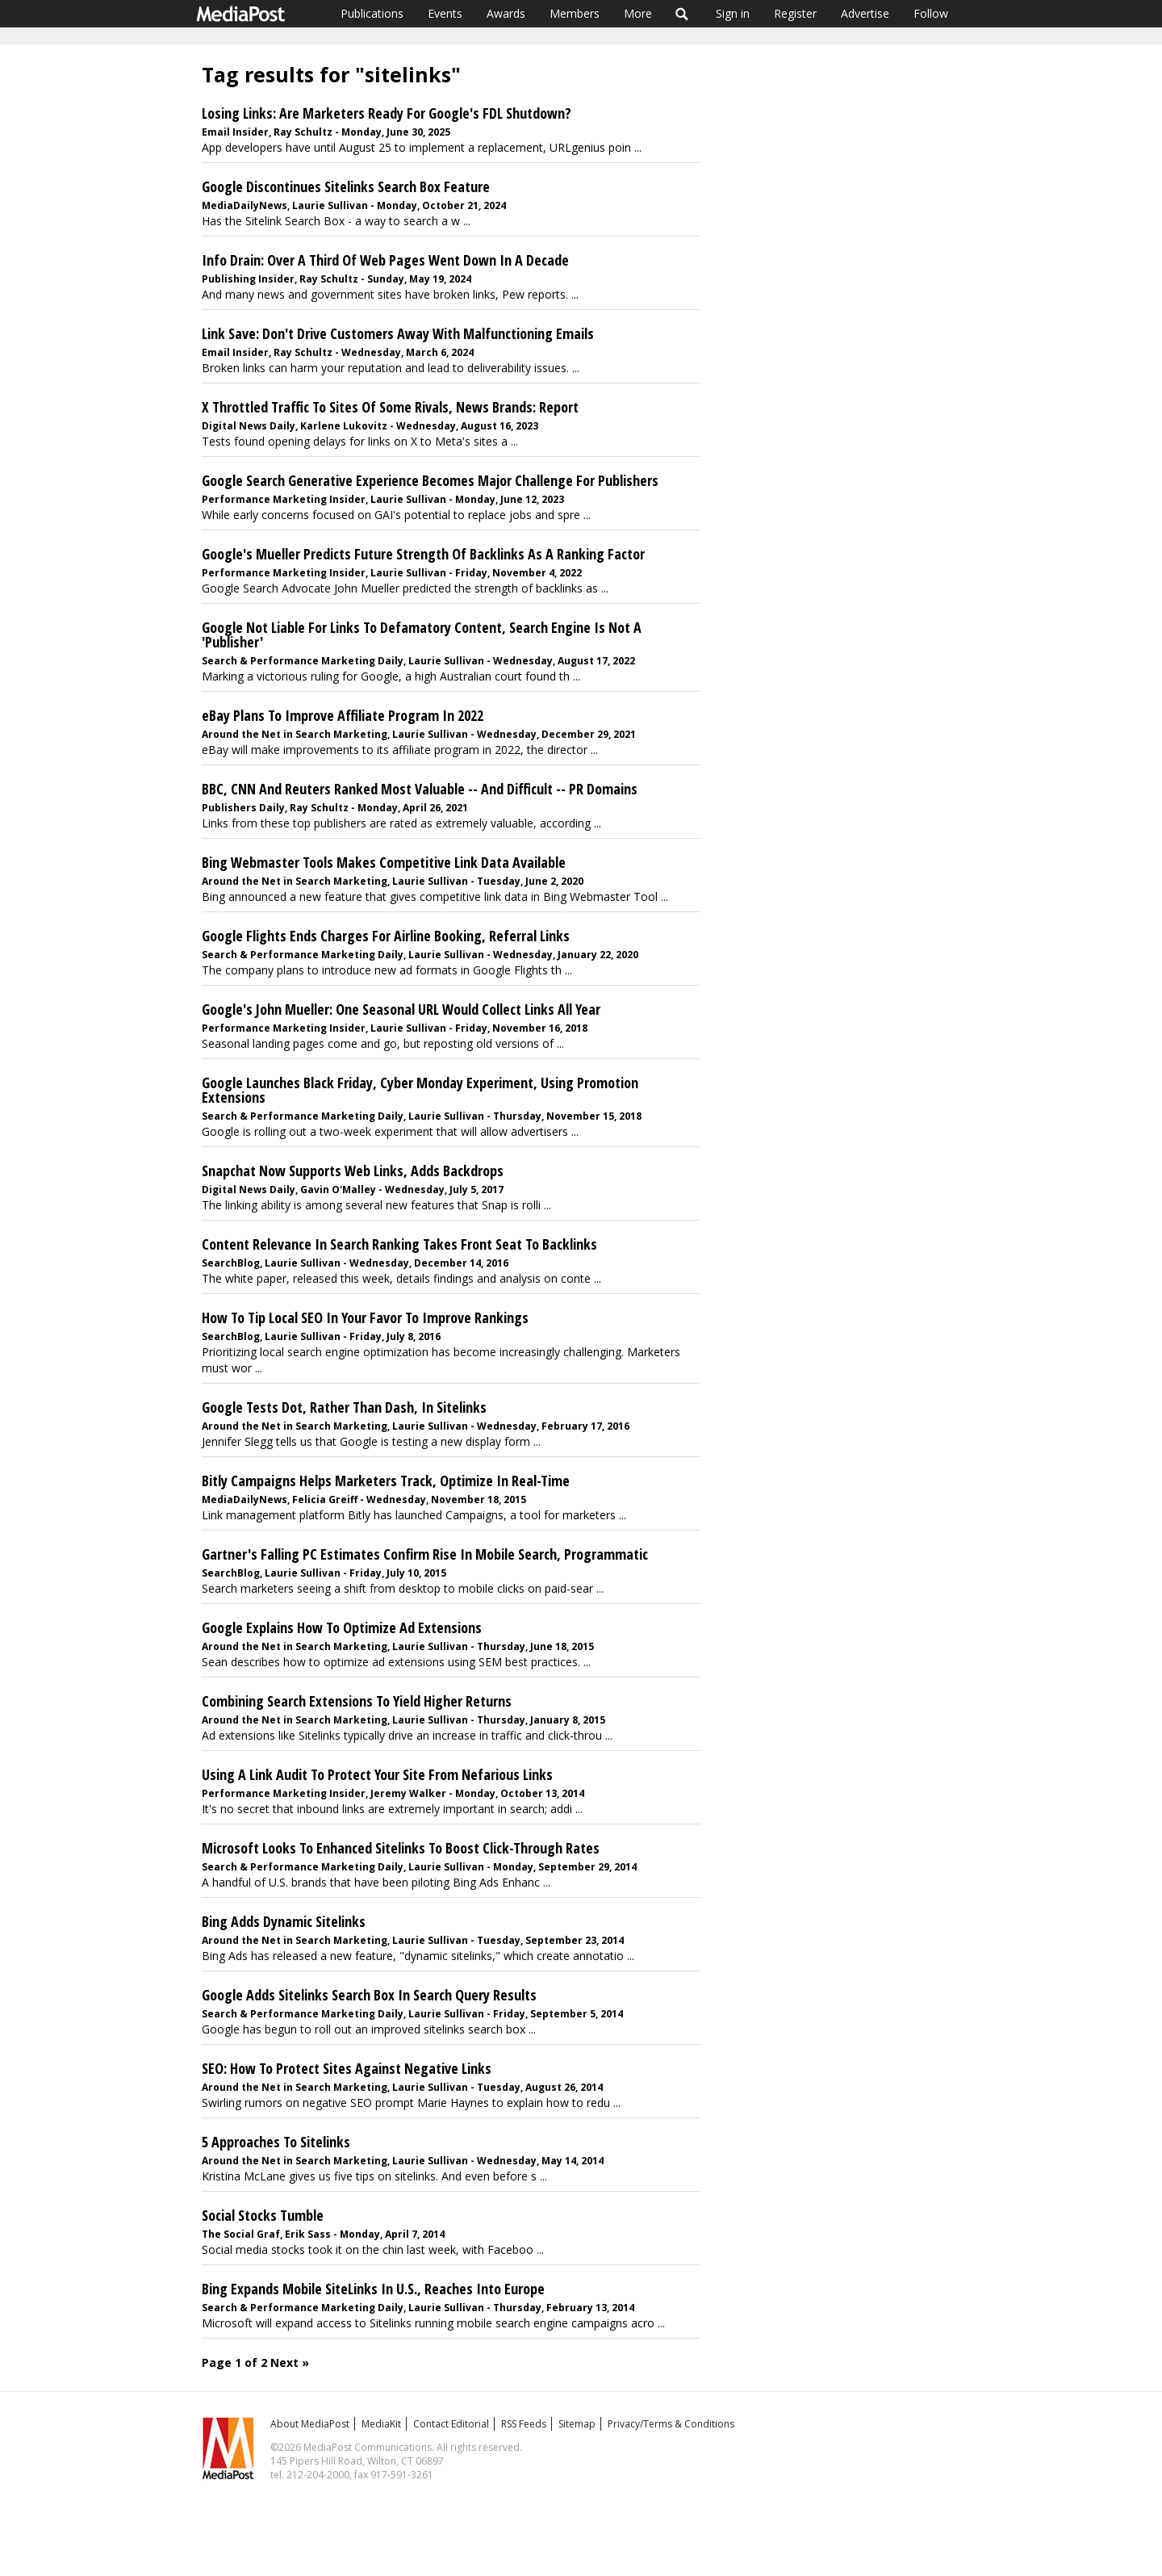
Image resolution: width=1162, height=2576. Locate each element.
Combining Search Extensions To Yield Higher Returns (357, 1701)
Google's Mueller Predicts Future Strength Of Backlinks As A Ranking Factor (423, 554)
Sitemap (577, 2424)
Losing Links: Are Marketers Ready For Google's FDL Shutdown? (386, 113)
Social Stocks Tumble (263, 2215)
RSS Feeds (523, 2424)
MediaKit (381, 2424)
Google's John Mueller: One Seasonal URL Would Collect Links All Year (401, 1009)
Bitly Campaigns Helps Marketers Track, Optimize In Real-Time (386, 1480)
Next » (289, 2362)
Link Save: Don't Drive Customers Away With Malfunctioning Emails (398, 333)
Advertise (865, 13)
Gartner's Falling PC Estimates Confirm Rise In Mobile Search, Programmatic (425, 1554)
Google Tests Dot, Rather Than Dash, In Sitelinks (344, 1407)
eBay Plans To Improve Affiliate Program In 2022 (342, 715)
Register (795, 13)
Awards (506, 13)
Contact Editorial (451, 2424)
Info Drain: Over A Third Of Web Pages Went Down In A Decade (385, 260)
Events (445, 13)
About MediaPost (309, 2424)
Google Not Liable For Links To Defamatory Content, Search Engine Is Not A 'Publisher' (422, 634)
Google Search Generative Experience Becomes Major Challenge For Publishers (430, 480)
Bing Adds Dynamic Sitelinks (284, 1921)
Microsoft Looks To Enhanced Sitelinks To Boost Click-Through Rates (401, 1848)
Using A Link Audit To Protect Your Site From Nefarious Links (377, 1774)
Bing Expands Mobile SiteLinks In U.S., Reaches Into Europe (373, 2288)
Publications (372, 13)
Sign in (733, 13)
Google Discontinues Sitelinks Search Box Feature (346, 186)
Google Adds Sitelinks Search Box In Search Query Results (369, 1994)
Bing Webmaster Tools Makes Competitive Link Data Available (384, 862)
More (638, 13)
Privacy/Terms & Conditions (671, 2424)
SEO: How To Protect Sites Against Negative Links (346, 2068)
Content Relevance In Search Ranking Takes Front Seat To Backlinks (399, 1244)
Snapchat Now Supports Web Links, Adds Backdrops (353, 1170)
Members (575, 13)
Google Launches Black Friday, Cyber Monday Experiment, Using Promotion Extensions (420, 1089)
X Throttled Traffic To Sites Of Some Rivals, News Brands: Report (390, 407)
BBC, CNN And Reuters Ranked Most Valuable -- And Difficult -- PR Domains (419, 788)
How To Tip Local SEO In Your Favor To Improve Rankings (365, 1317)
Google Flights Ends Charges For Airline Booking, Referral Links (386, 935)
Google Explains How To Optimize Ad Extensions (342, 1627)
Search (682, 13)
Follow (930, 13)
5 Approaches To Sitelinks (276, 2141)
